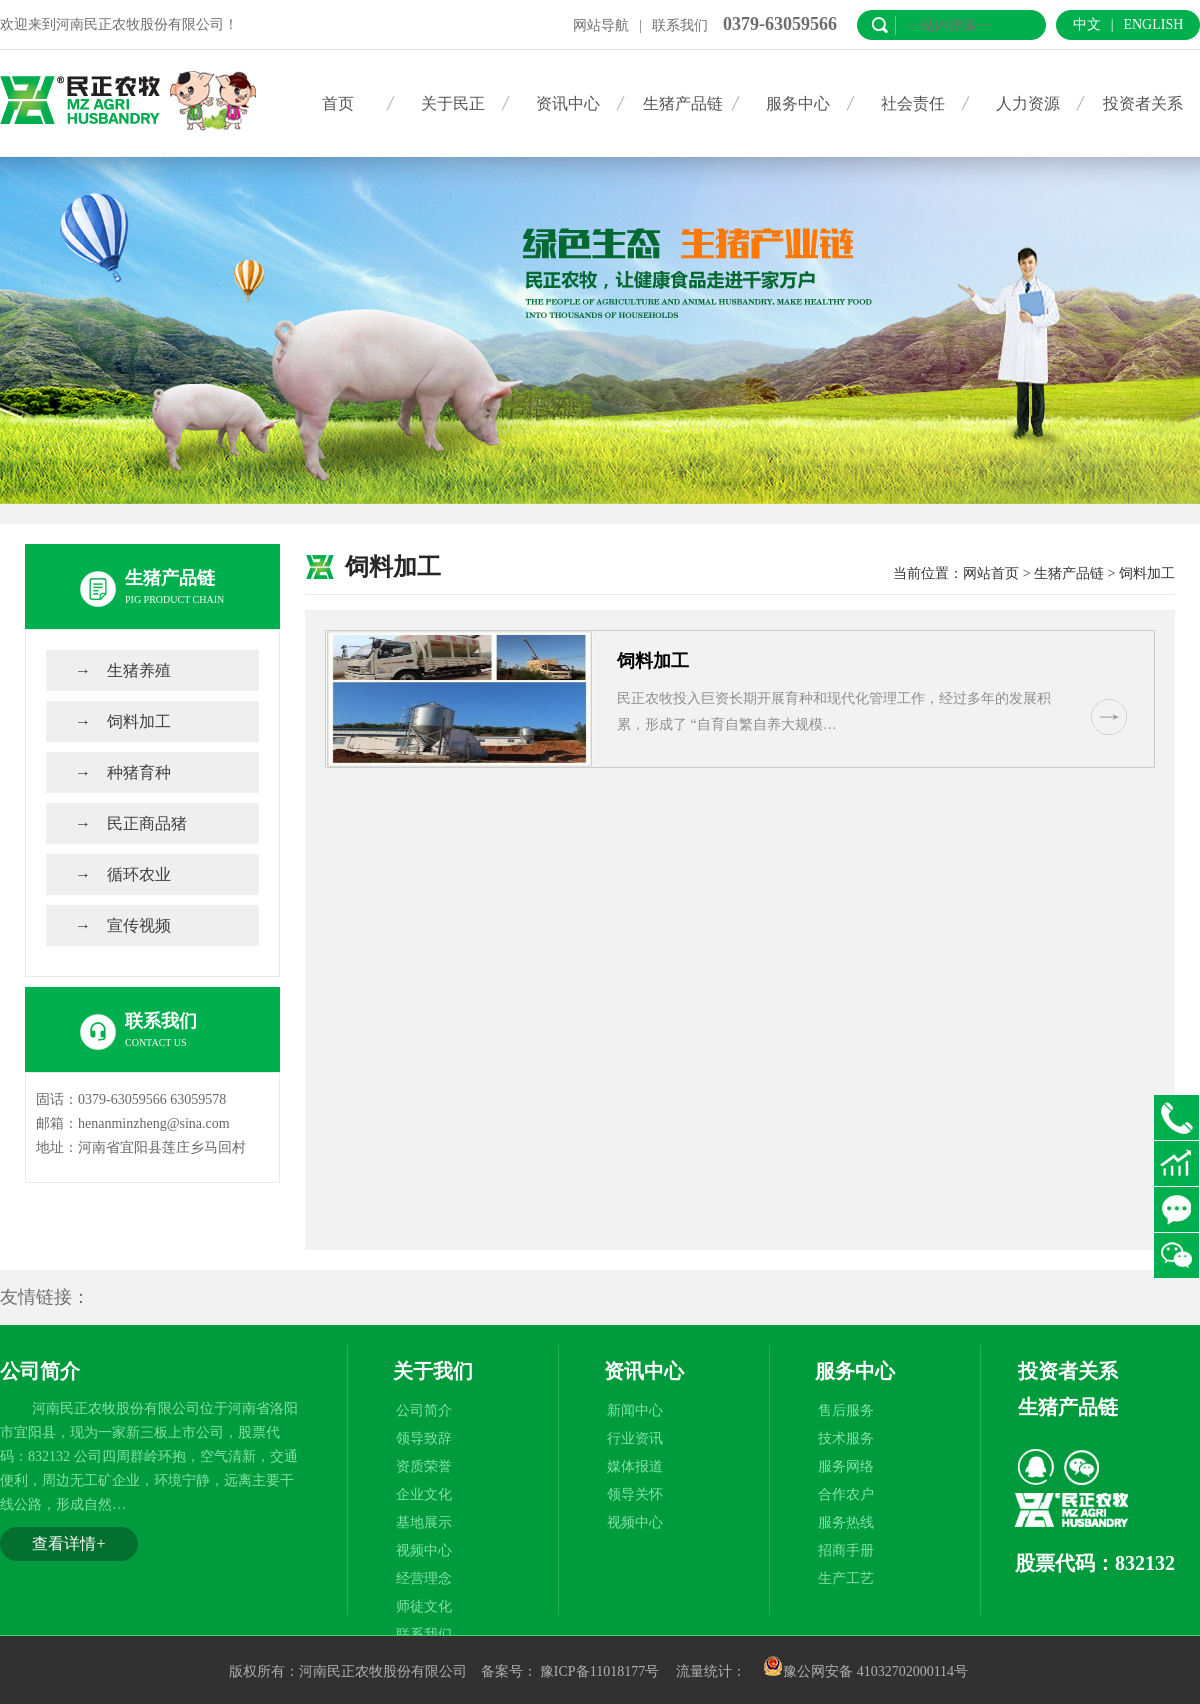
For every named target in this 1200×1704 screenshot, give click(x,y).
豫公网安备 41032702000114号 (865, 1671)
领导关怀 (635, 1494)
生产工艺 (846, 1578)
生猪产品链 (683, 103)
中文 (1087, 24)
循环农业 (139, 874)
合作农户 (846, 1494)
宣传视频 (139, 925)
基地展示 (424, 1522)
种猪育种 (139, 772)
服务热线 (846, 1522)
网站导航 (601, 25)
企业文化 (424, 1494)
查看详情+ (68, 1543)
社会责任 (913, 103)
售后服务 (846, 1410)
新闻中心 (635, 1410)
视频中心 (424, 1550)
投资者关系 (1143, 103)
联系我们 (680, 25)
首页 (338, 103)
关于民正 (453, 103)
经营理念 (424, 1578)
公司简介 (424, 1410)
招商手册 (846, 1550)
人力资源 (1028, 103)
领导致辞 (424, 1438)
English (1153, 24)
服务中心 (798, 103)
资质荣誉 (424, 1466)
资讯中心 (568, 103)
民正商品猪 (147, 823)
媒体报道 (635, 1466)
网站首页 (991, 573)
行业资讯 (635, 1438)
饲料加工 (139, 721)
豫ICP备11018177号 (599, 1671)
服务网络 (846, 1466)
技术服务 (846, 1438)
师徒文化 (424, 1606)
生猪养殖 (139, 670)
